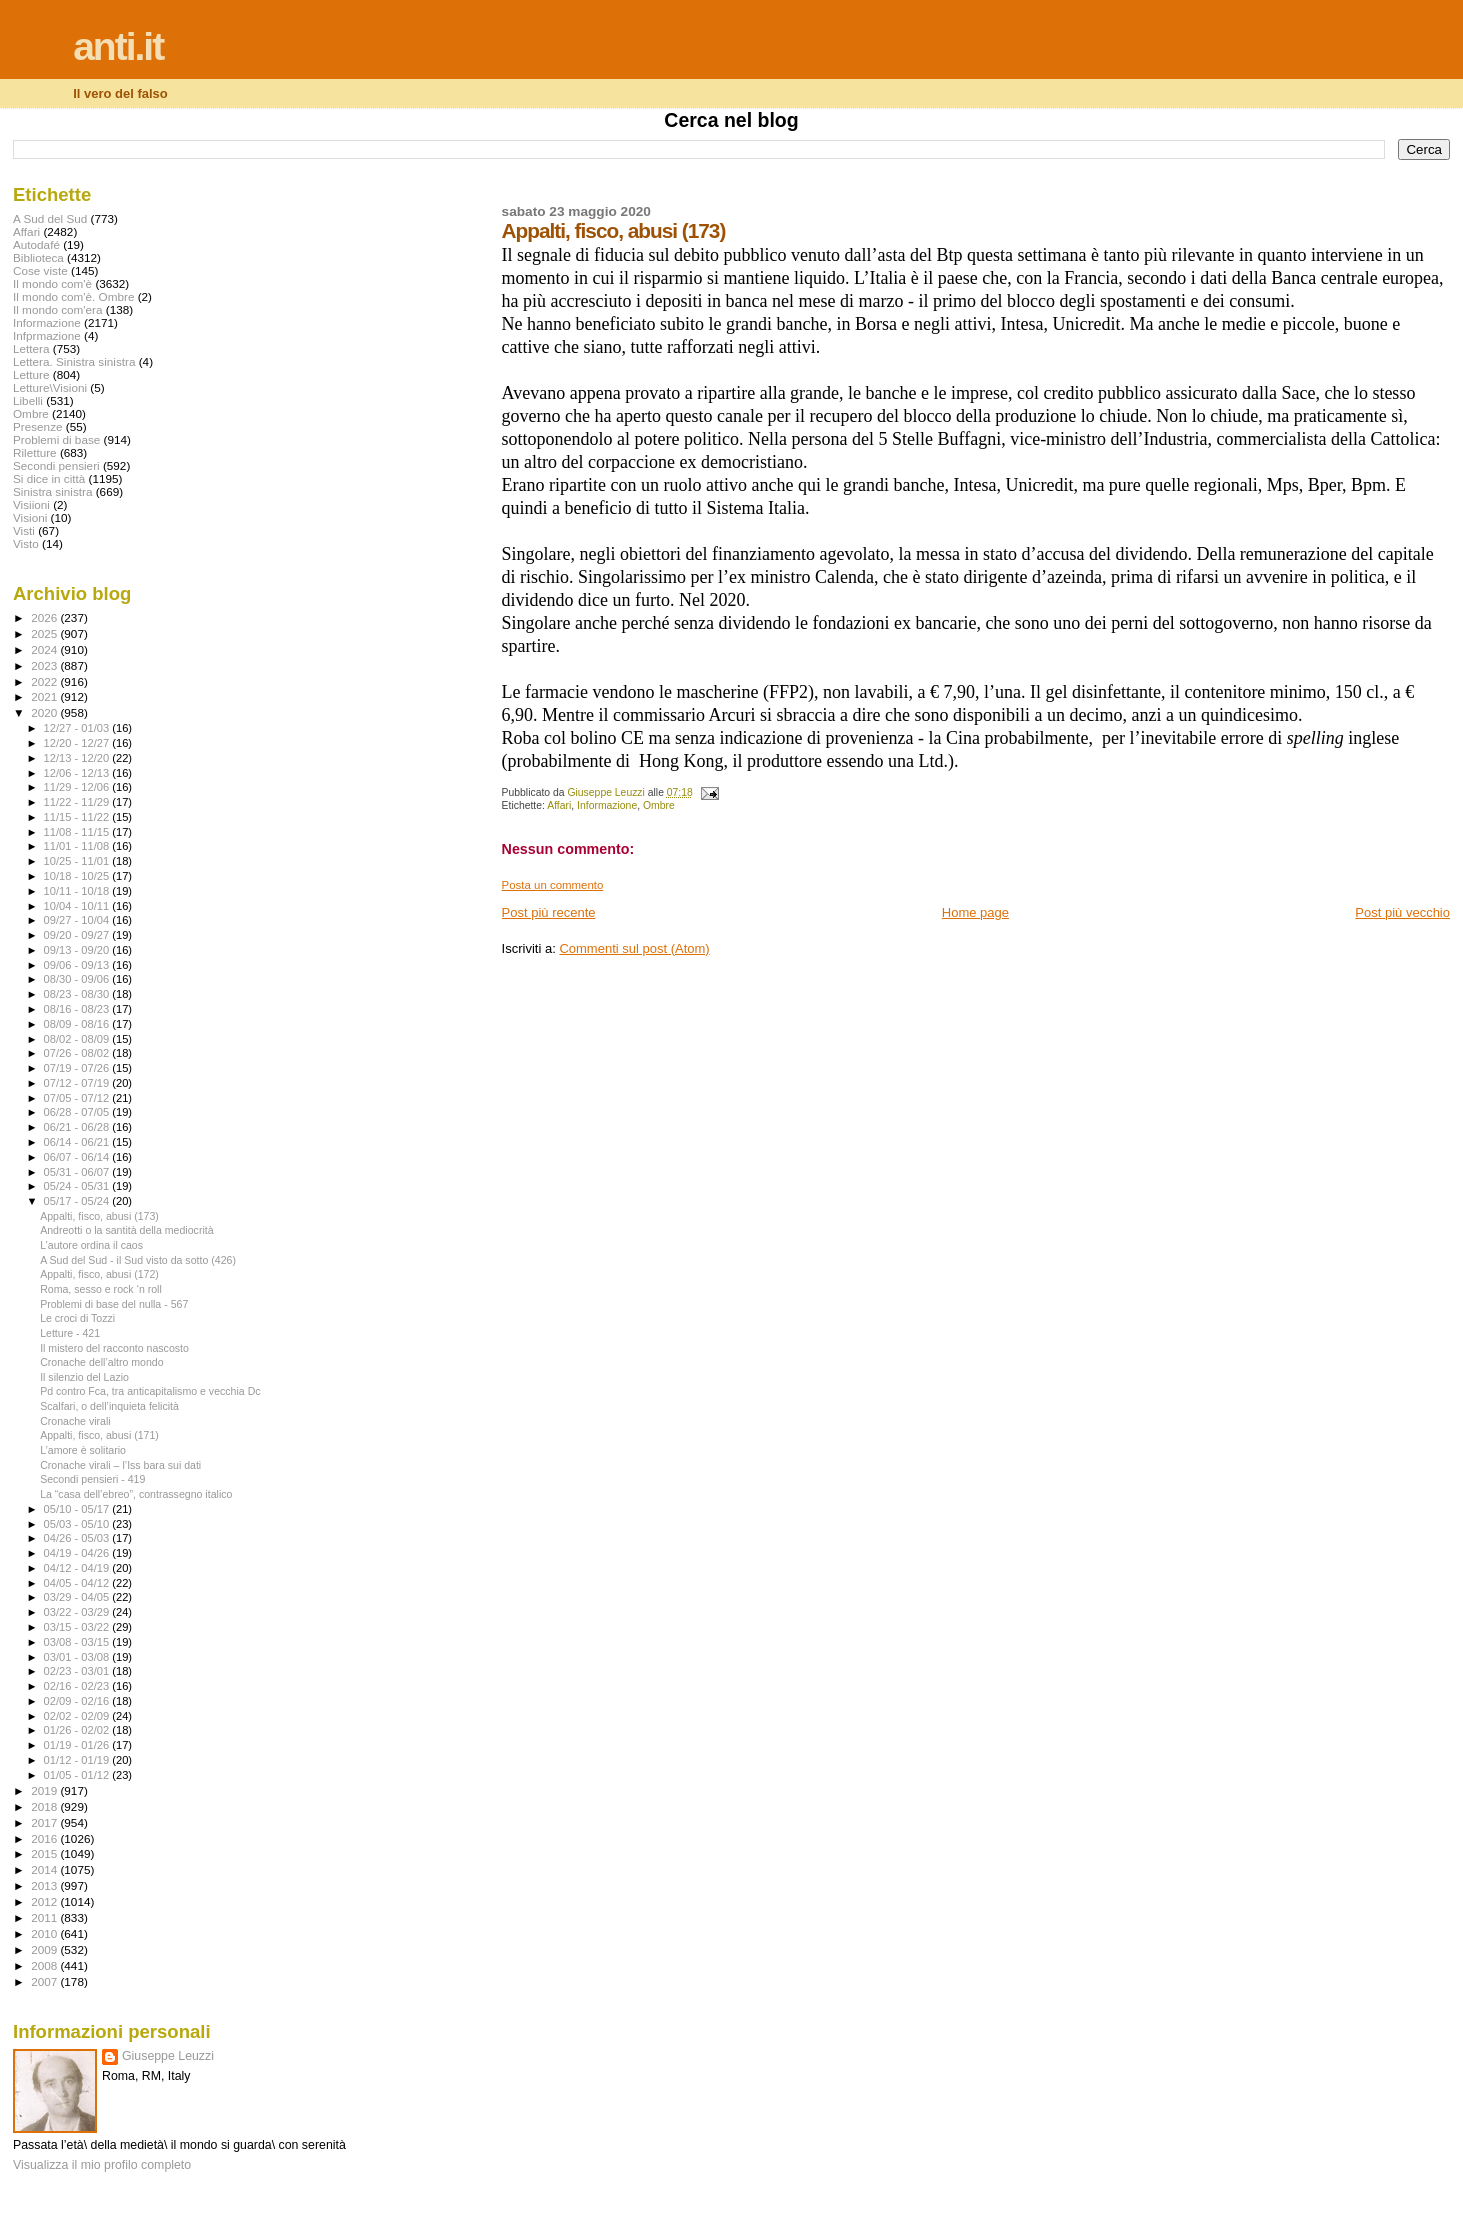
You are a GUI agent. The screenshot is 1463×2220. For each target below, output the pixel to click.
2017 (45, 1822)
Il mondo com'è (52, 283)
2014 (45, 1869)
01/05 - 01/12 (78, 1775)
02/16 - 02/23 (78, 1686)
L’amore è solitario (83, 1450)
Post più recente (549, 912)
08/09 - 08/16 (78, 1024)
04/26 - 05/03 (78, 1538)
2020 (45, 712)
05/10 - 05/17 (78, 1509)
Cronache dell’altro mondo (101, 1362)
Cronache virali (75, 1421)
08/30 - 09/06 (78, 979)
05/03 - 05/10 (78, 1524)
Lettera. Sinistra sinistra (74, 361)
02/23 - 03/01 (78, 1671)
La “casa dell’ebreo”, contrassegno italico (136, 1494)
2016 (45, 1838)
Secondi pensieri (56, 465)
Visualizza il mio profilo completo (102, 2165)
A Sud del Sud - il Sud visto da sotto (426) (138, 1260)
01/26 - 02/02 (78, 1730)
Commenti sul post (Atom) (634, 948)
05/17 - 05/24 (78, 1201)
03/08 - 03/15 (78, 1642)
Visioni (30, 517)
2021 (45, 696)
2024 (45, 649)
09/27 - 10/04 (78, 920)
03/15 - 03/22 (78, 1627)
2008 (45, 1965)
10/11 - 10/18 (78, 891)
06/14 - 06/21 (78, 1142)
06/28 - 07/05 (78, 1112)
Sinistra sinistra (52, 491)
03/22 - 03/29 (78, 1612)
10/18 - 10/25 (78, 876)
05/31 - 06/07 (78, 1172)
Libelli (28, 400)
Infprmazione (47, 335)
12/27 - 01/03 (78, 728)
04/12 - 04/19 (78, 1568)
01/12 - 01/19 (78, 1760)
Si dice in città (49, 478)
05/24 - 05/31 (78, 1186)
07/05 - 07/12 (78, 1098)
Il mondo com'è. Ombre (73, 296)
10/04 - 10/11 (78, 906)
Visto (26, 543)
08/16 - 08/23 (78, 1009)
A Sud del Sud (50, 218)
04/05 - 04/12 (78, 1583)
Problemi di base (56, 439)
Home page (975, 912)
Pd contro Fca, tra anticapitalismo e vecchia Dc (150, 1391)
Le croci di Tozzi (77, 1318)
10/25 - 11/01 (78, 861)
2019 (45, 1790)
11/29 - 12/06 (78, 787)
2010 (45, 1933)
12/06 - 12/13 (78, 773)
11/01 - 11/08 (78, 846)
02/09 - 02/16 (78, 1701)
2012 (45, 1901)
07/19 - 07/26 (78, 1068)
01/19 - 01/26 (78, 1745)
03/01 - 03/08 (78, 1657)
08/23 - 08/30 (78, 994)
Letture (31, 374)
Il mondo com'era (58, 309)
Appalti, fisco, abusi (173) (99, 1216)
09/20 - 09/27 (78, 935)
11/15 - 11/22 (78, 817)
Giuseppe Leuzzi (168, 2056)
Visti (24, 530)
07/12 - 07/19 (78, 1083)
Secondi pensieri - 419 (92, 1479)
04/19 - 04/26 (78, 1553)
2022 (45, 681)
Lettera (31, 348)
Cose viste (40, 270)
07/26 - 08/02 (78, 1053)
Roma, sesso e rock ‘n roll (101, 1289)
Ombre (659, 805)
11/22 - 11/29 (78, 802)
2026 (45, 617)
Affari (559, 805)
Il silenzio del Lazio (84, 1377)
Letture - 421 (70, 1333)
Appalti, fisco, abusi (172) (99, 1274)
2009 (45, 1949)
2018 (45, 1806)
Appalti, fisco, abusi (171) (99, 1435)
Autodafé (36, 244)
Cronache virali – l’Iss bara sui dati (120, 1465)
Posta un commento (553, 885)
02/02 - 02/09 (78, 1716)
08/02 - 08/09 (78, 1039)
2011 (45, 1917)
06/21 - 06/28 (78, 1127)
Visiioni (31, 504)
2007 (45, 1981)
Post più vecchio (1402, 912)
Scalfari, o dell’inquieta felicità (109, 1406)
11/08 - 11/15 (78, 832)
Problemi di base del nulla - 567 (114, 1304)
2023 (45, 665)
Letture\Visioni (50, 387)
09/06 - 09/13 (78, 965)
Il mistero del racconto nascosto (114, 1348)
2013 (45, 1885)
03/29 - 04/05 (78, 1597)
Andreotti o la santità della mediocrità (126, 1230)
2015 (45, 1853)
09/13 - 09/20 (78, 950)
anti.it (118, 46)
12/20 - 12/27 (78, 743)
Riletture (35, 452)
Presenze (38, 426)
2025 (45, 633)
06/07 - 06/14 (78, 1157)
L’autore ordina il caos (91, 1245)
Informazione (607, 805)
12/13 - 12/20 (78, 758)
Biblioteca (38, 257)
